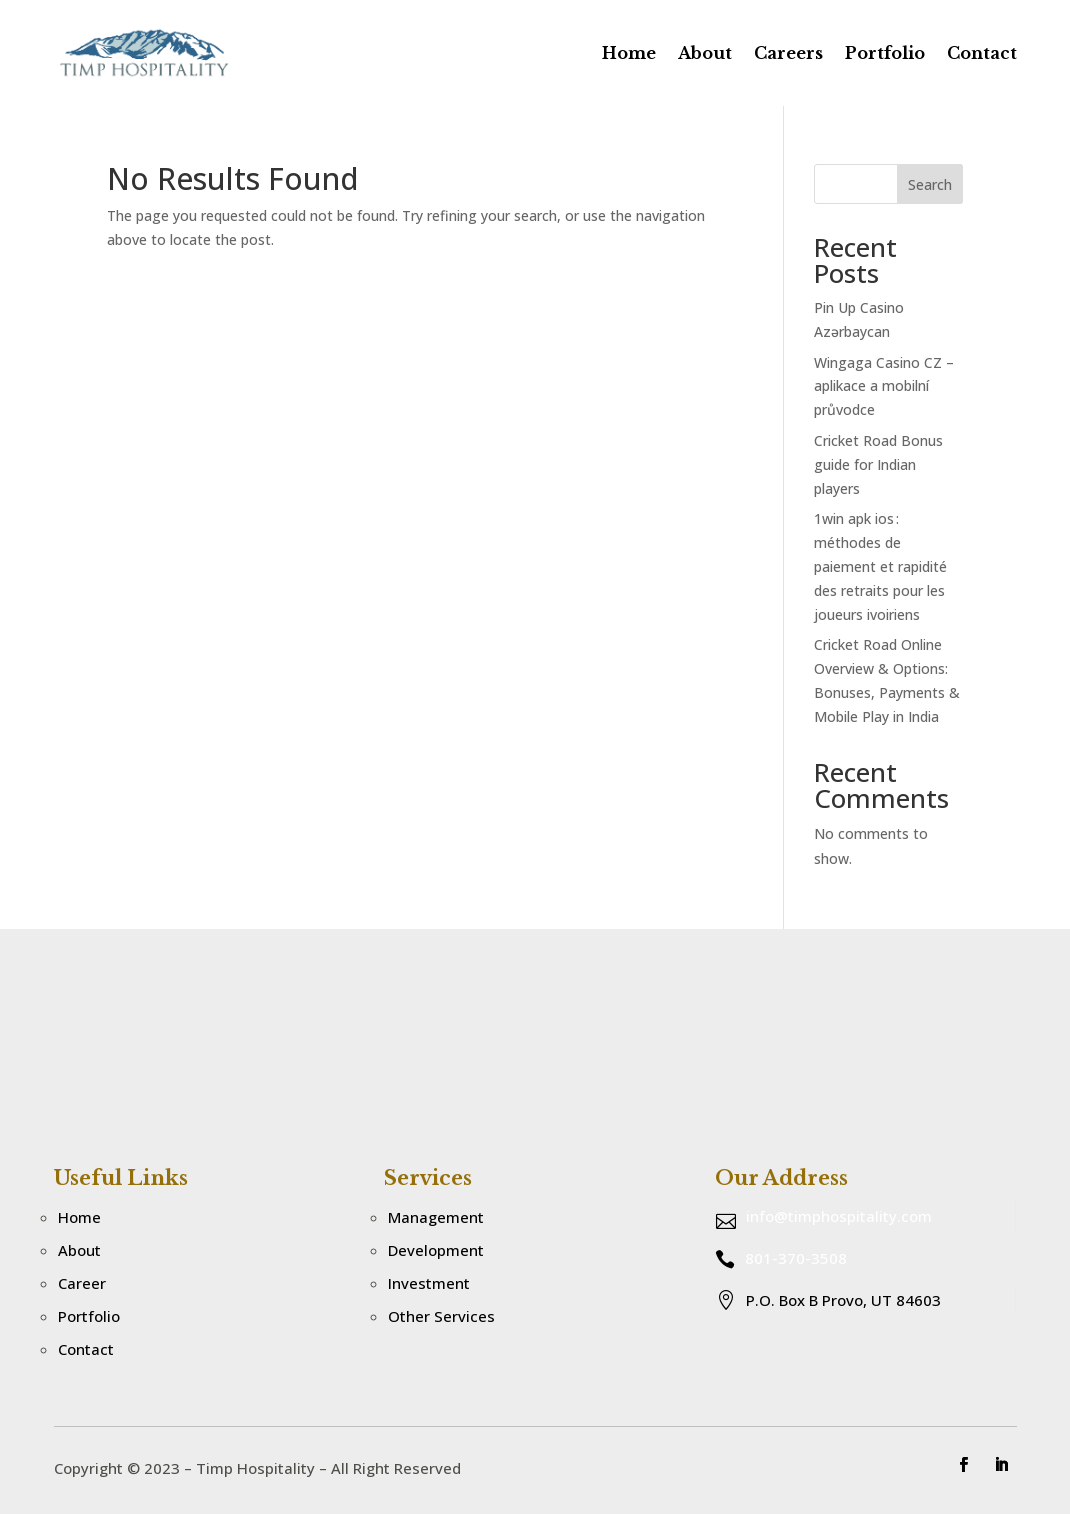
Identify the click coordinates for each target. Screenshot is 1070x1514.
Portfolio (885, 53)
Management (436, 1217)
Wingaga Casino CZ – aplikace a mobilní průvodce (884, 386)
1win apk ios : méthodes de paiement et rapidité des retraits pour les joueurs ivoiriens (880, 566)
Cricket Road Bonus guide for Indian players (878, 464)
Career (82, 1283)
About (705, 53)
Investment (429, 1283)
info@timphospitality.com (839, 1216)
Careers (788, 53)
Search (930, 184)
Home (629, 53)
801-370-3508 (796, 1258)
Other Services (441, 1316)
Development (436, 1250)
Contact (982, 53)
